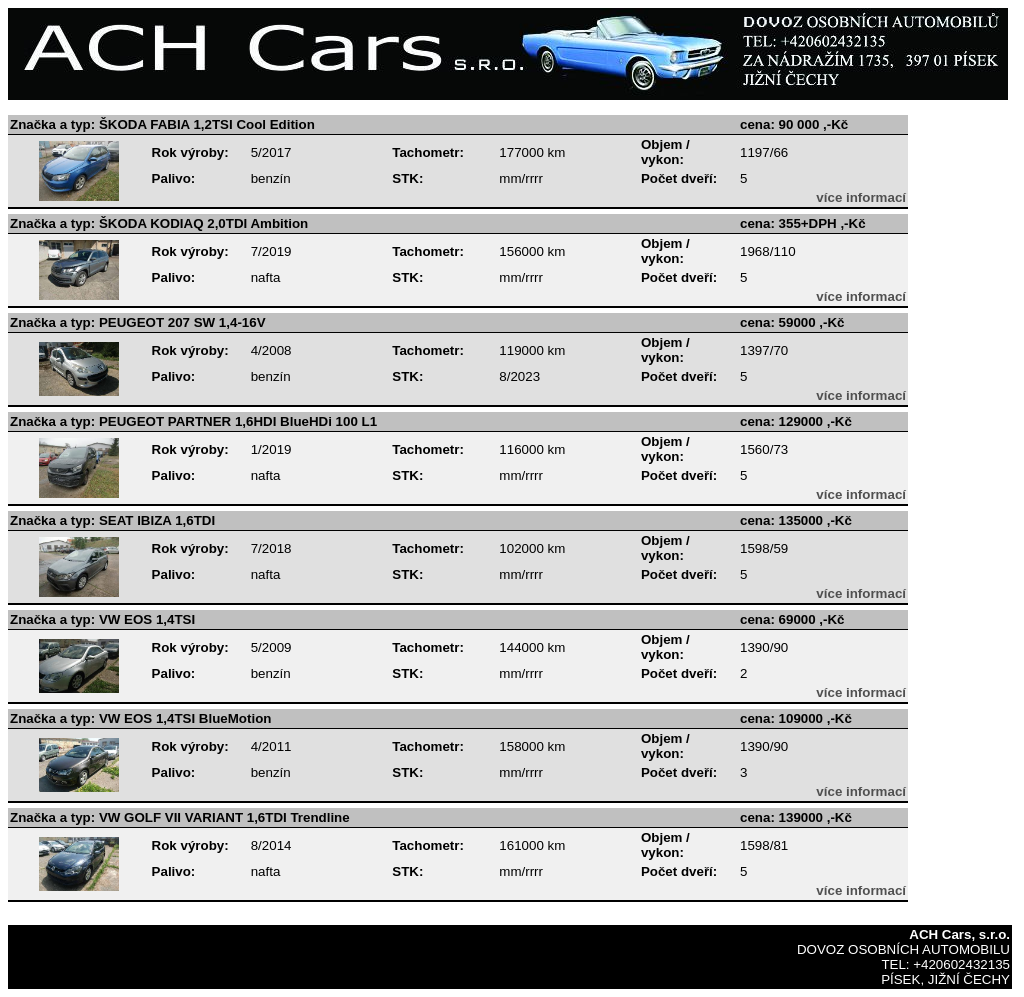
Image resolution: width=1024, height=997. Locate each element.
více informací (861, 197)
